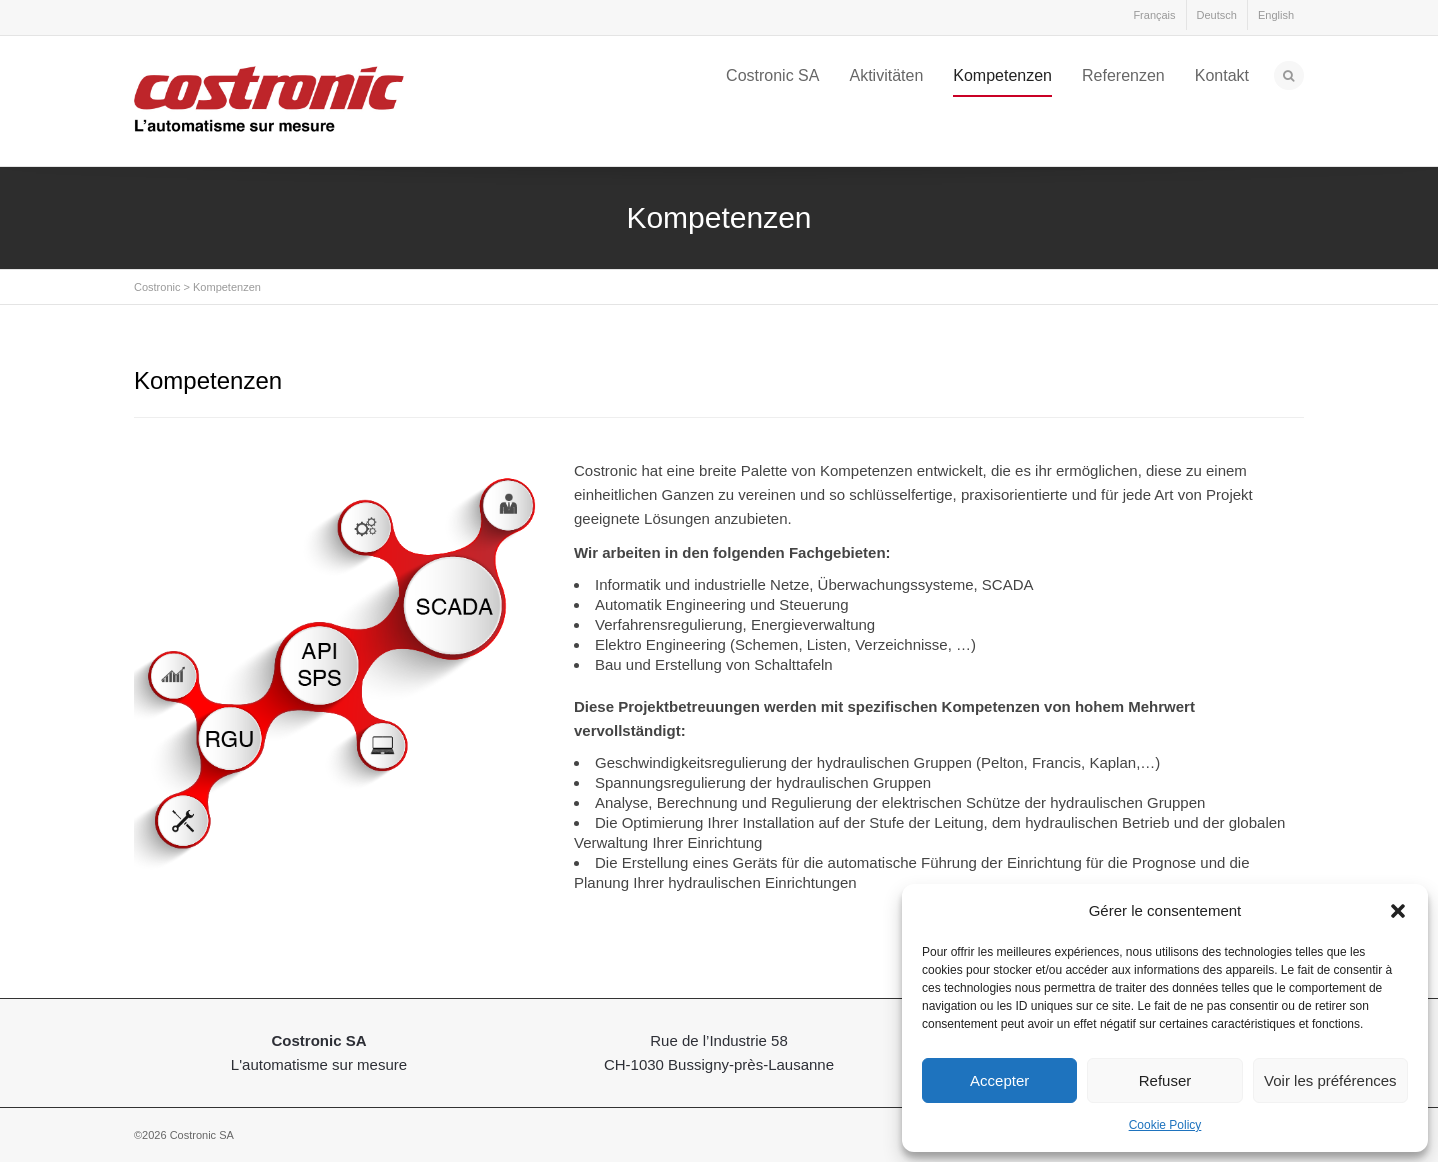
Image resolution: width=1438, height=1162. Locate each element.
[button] (1398, 911)
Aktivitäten (886, 75)
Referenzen (1123, 75)
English (1276, 15)
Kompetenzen (1002, 75)
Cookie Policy (1165, 1125)
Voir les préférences (1330, 1080)
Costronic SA (772, 75)
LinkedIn (150, 19)
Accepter (999, 1080)
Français (1154, 15)
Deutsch (1217, 15)
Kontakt (1222, 75)
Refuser (1165, 1080)
